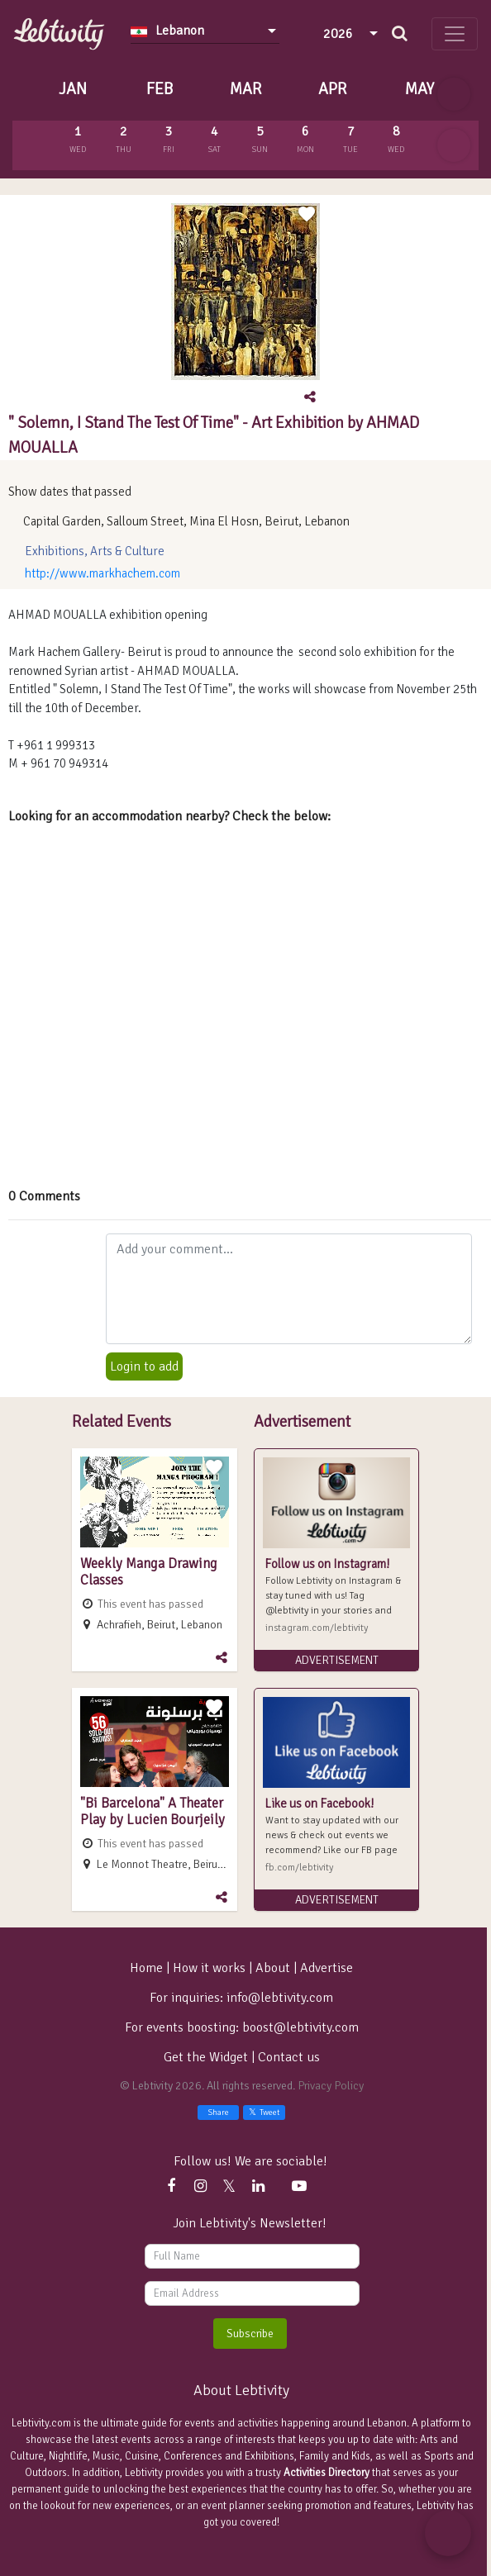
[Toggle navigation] (454, 33)
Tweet (264, 2112)
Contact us (289, 2057)
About (272, 1968)
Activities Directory (326, 2472)
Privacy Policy (331, 2086)
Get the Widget (207, 2057)
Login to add (144, 1366)
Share (218, 2112)
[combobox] (205, 30)
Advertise (326, 1968)
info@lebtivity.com (279, 1997)
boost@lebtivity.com (300, 2027)
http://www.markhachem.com (102, 573)
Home (146, 1968)
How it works (209, 1968)
